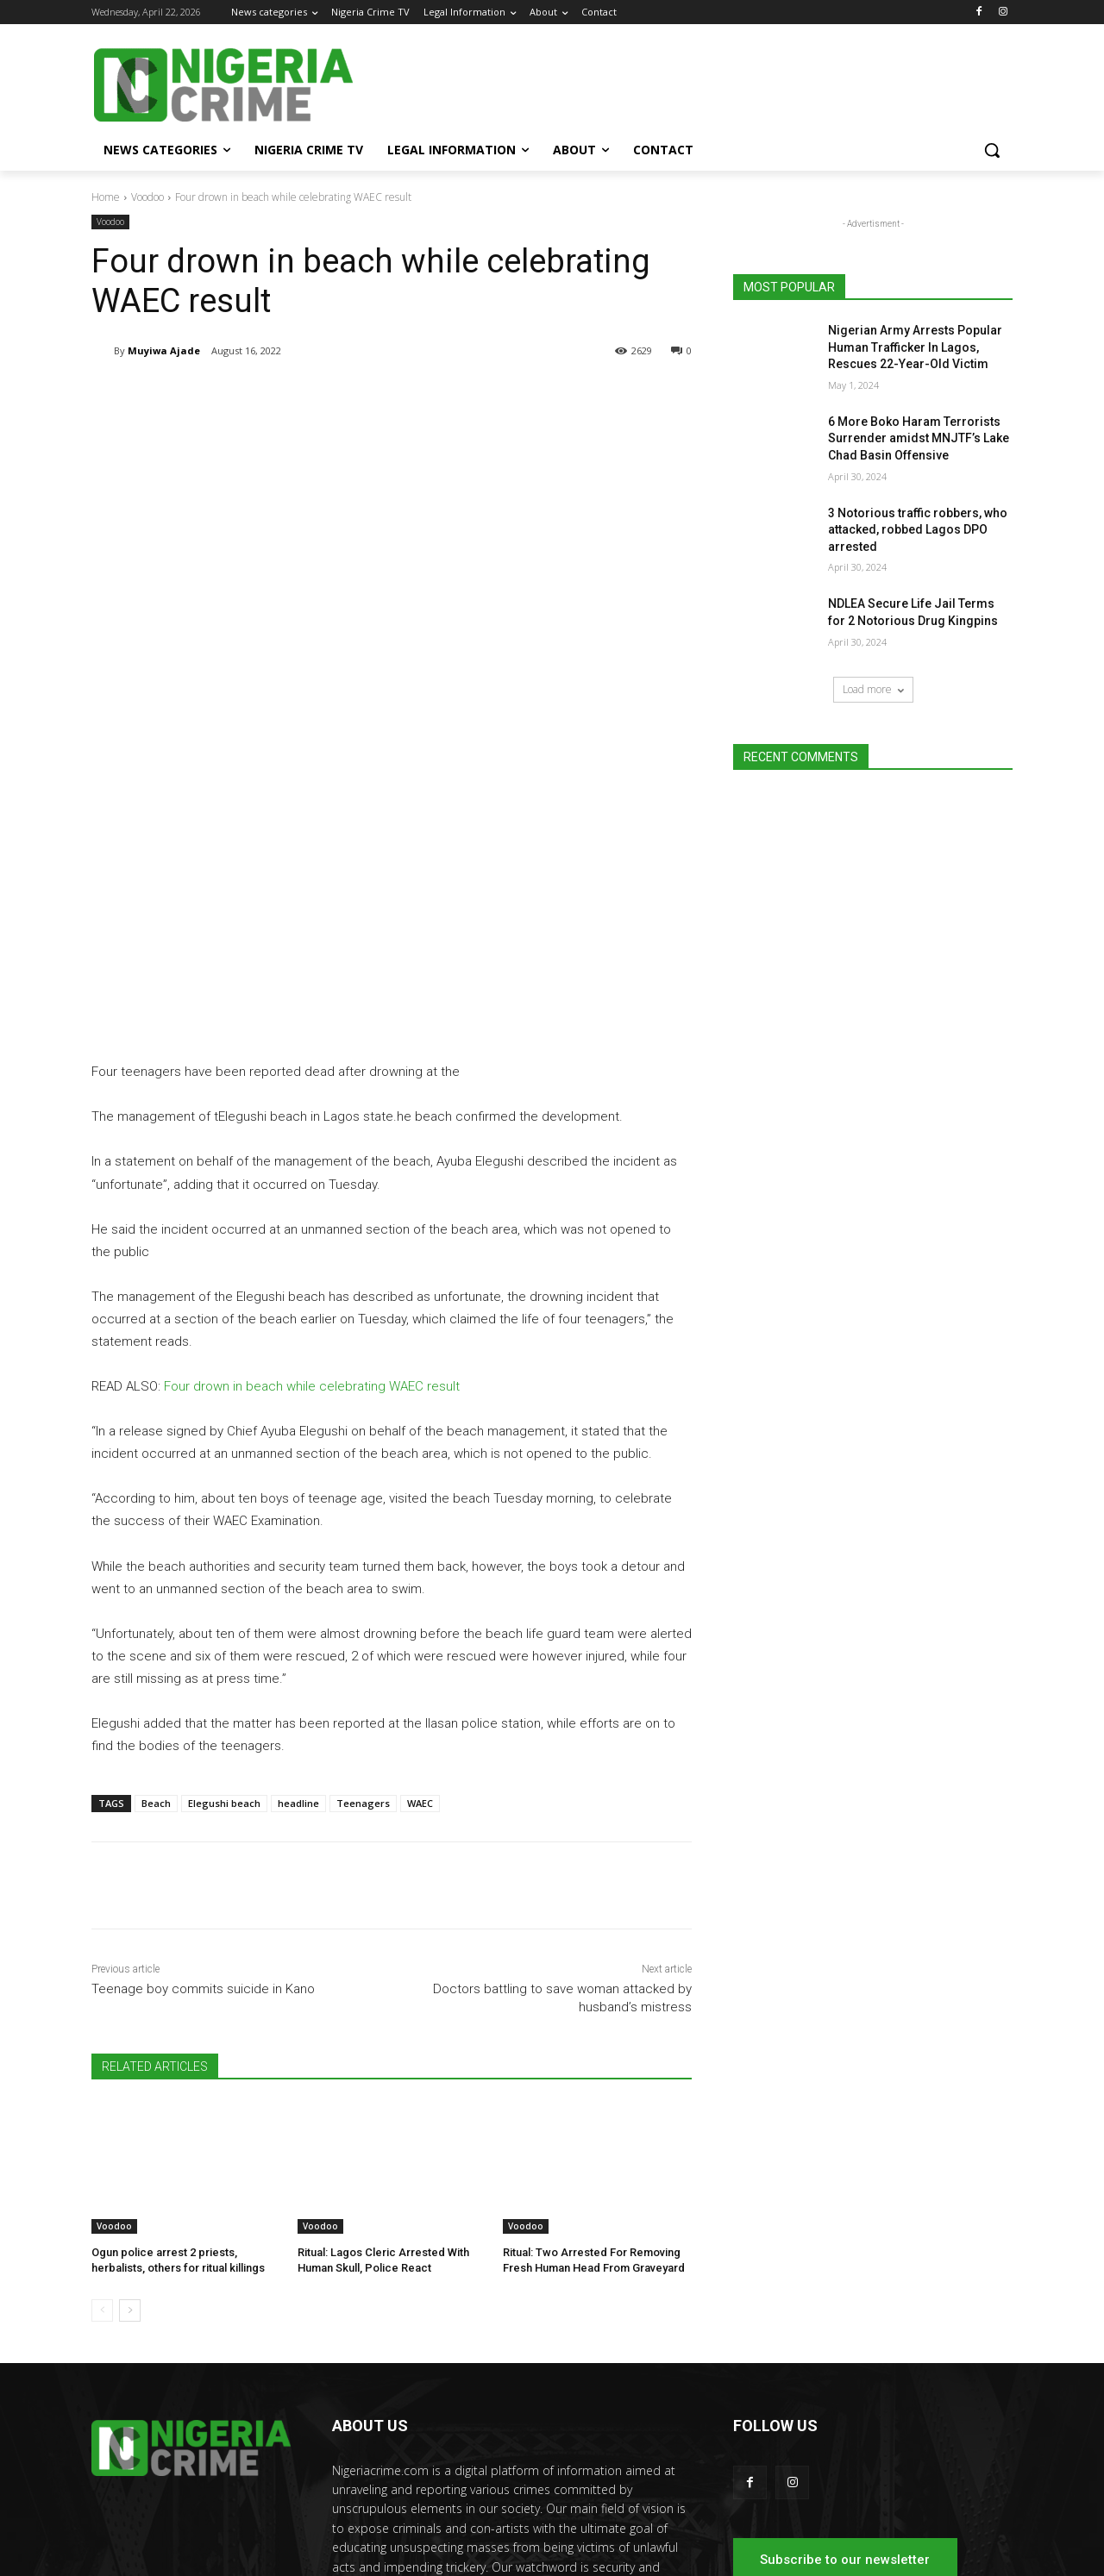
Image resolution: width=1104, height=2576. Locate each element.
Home (105, 197)
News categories (699, 2531)
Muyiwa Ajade (164, 350)
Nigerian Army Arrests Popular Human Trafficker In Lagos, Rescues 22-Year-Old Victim (915, 347)
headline (298, 1641)
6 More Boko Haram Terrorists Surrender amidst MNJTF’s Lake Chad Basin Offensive (918, 438)
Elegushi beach (224, 1641)
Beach (156, 1641)
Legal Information (884, 2531)
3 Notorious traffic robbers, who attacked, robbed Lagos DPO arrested (917, 529)
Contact (995, 2531)
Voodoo (147, 197)
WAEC (420, 1641)
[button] (992, 150)
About (951, 2531)
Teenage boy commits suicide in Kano (203, 1827)
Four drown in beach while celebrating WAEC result (312, 1225)
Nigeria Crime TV (790, 2531)
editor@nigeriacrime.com (468, 2462)
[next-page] (130, 2149)
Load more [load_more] (873, 689)
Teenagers (363, 1641)
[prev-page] (102, 2149)
